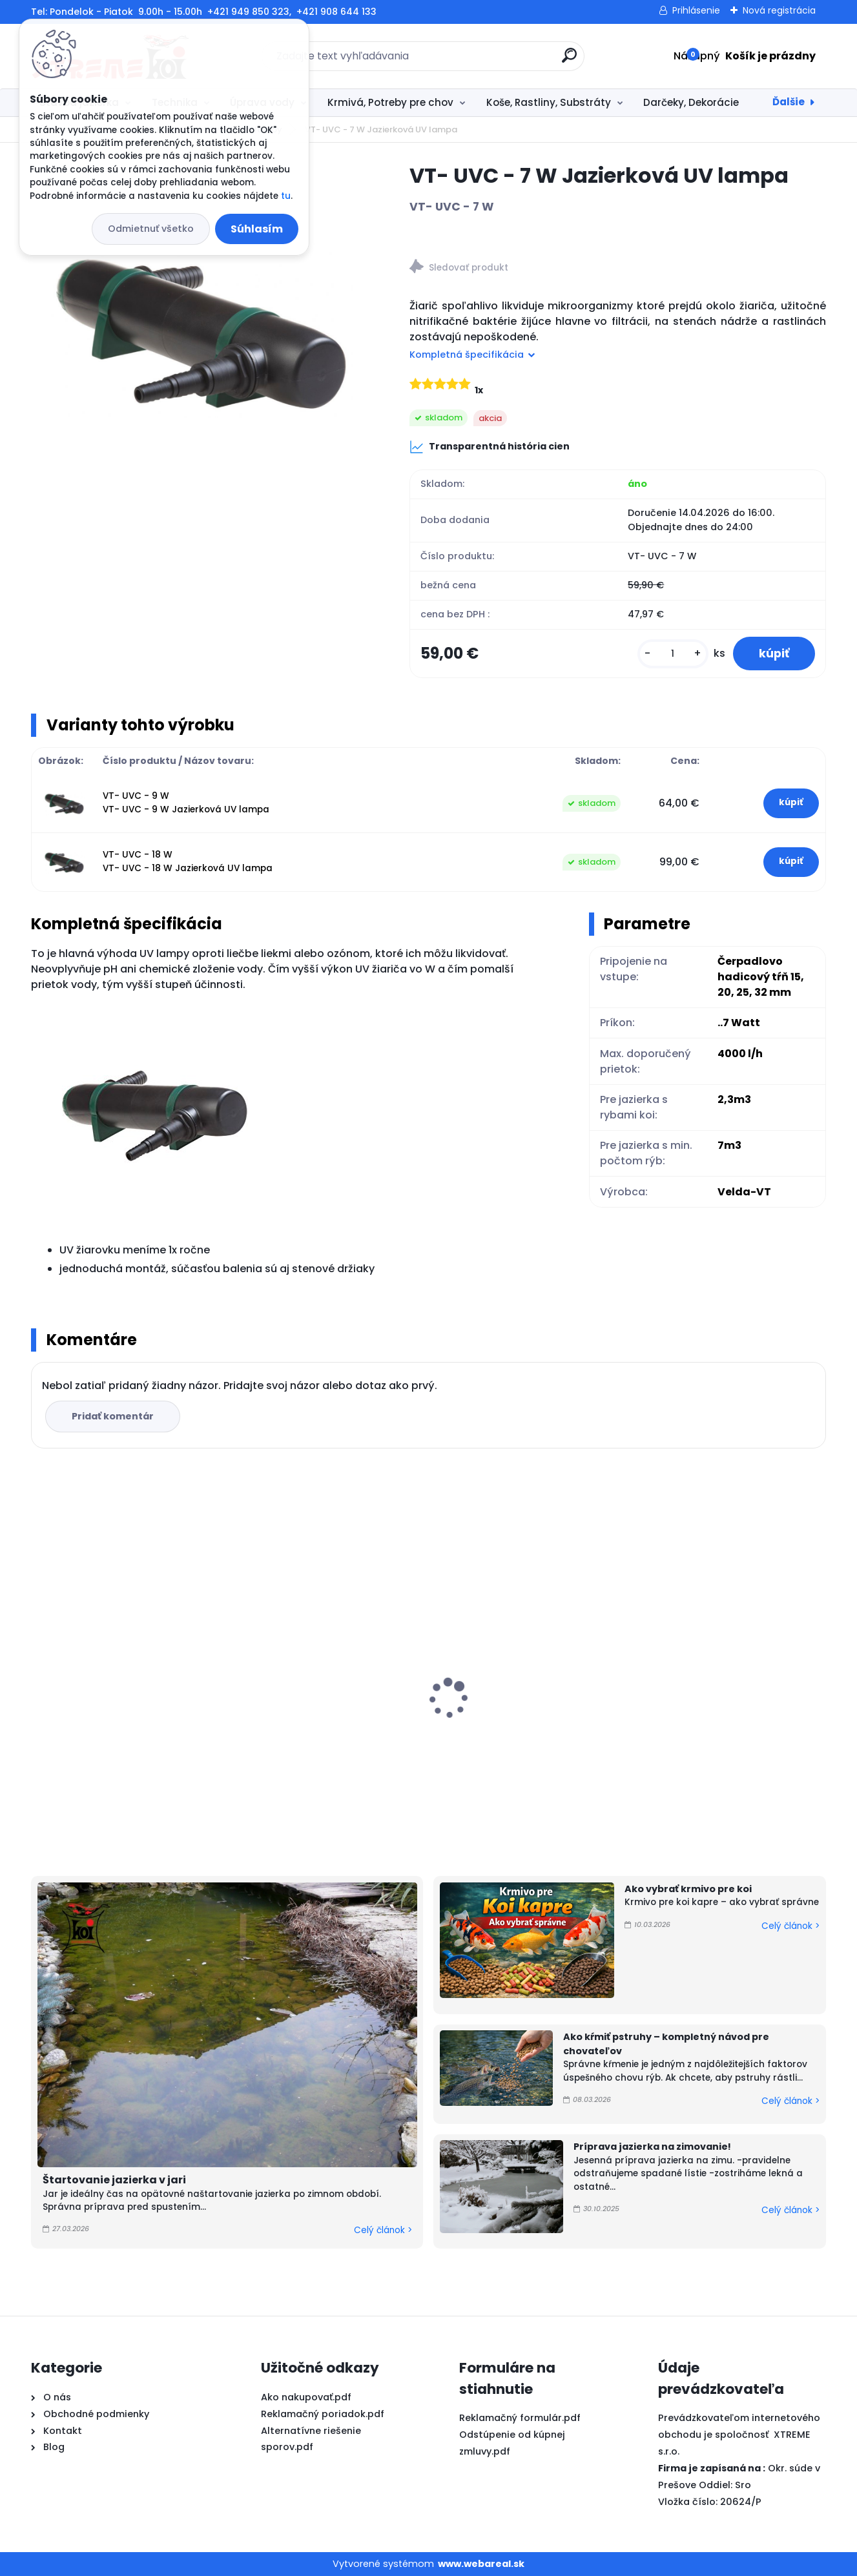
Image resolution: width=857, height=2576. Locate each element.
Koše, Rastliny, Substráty (548, 102)
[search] (569, 60)
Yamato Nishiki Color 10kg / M (314, 1717)
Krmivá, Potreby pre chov (390, 102)
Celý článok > (383, 2230)
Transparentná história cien (489, 447)
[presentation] (40, 1678)
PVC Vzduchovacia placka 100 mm (518, 1685)
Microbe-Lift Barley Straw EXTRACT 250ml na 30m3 (126, 1702)
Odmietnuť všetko (151, 228)
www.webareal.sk (481, 2563)
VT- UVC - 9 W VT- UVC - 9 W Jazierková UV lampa (186, 802)
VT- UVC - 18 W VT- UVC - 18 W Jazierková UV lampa (188, 861)
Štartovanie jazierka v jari (114, 2179)
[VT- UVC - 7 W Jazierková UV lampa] (199, 330)
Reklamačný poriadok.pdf (322, 2413)
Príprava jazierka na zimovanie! (652, 2146)
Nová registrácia (779, 10)
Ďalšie (788, 101)
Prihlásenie (696, 10)
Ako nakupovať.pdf (306, 2397)
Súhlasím (257, 229)
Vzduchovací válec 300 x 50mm (724, 1618)
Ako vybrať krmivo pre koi (688, 1888)
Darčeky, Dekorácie (691, 102)
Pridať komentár (113, 1416)
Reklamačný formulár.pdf (520, 2417)
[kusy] (672, 653)
